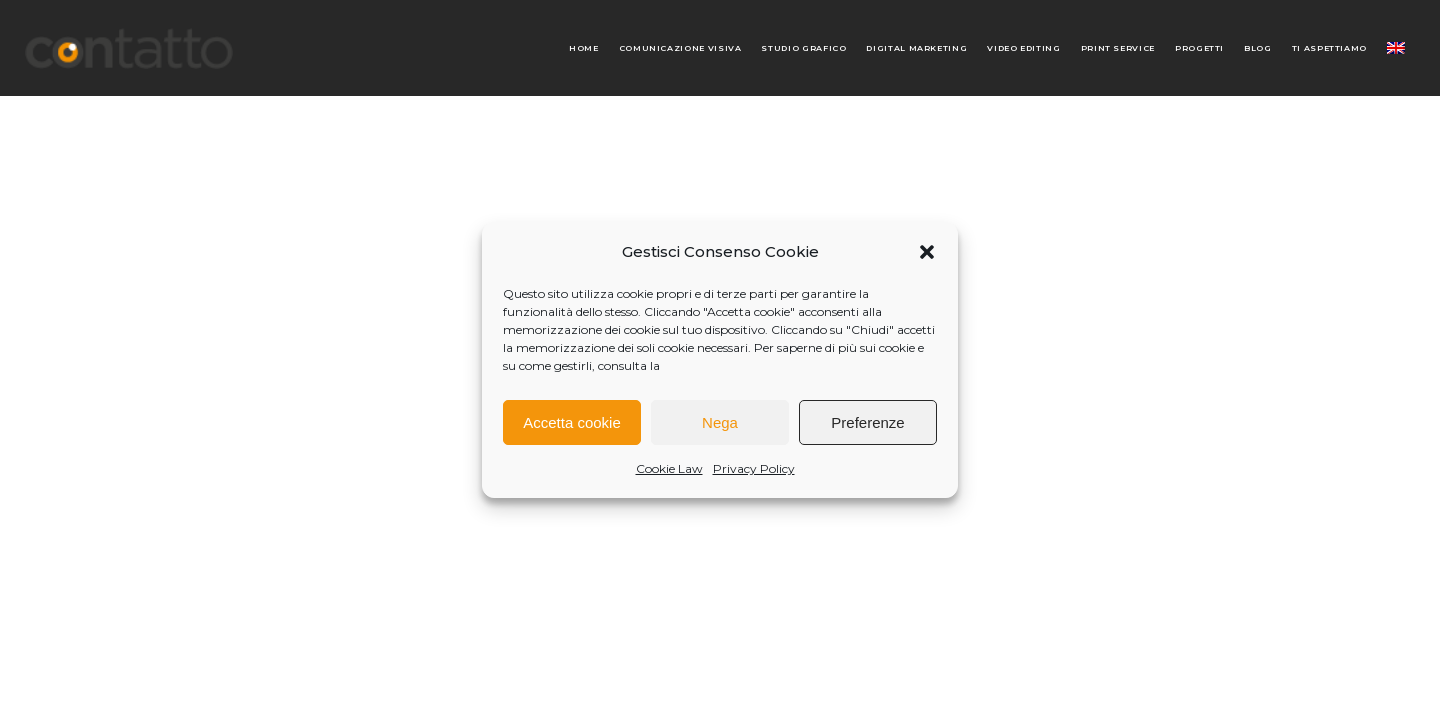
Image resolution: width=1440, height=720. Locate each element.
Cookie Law (669, 468)
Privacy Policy (754, 468)
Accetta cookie (572, 422)
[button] (927, 252)
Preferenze (867, 422)
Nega (720, 422)
